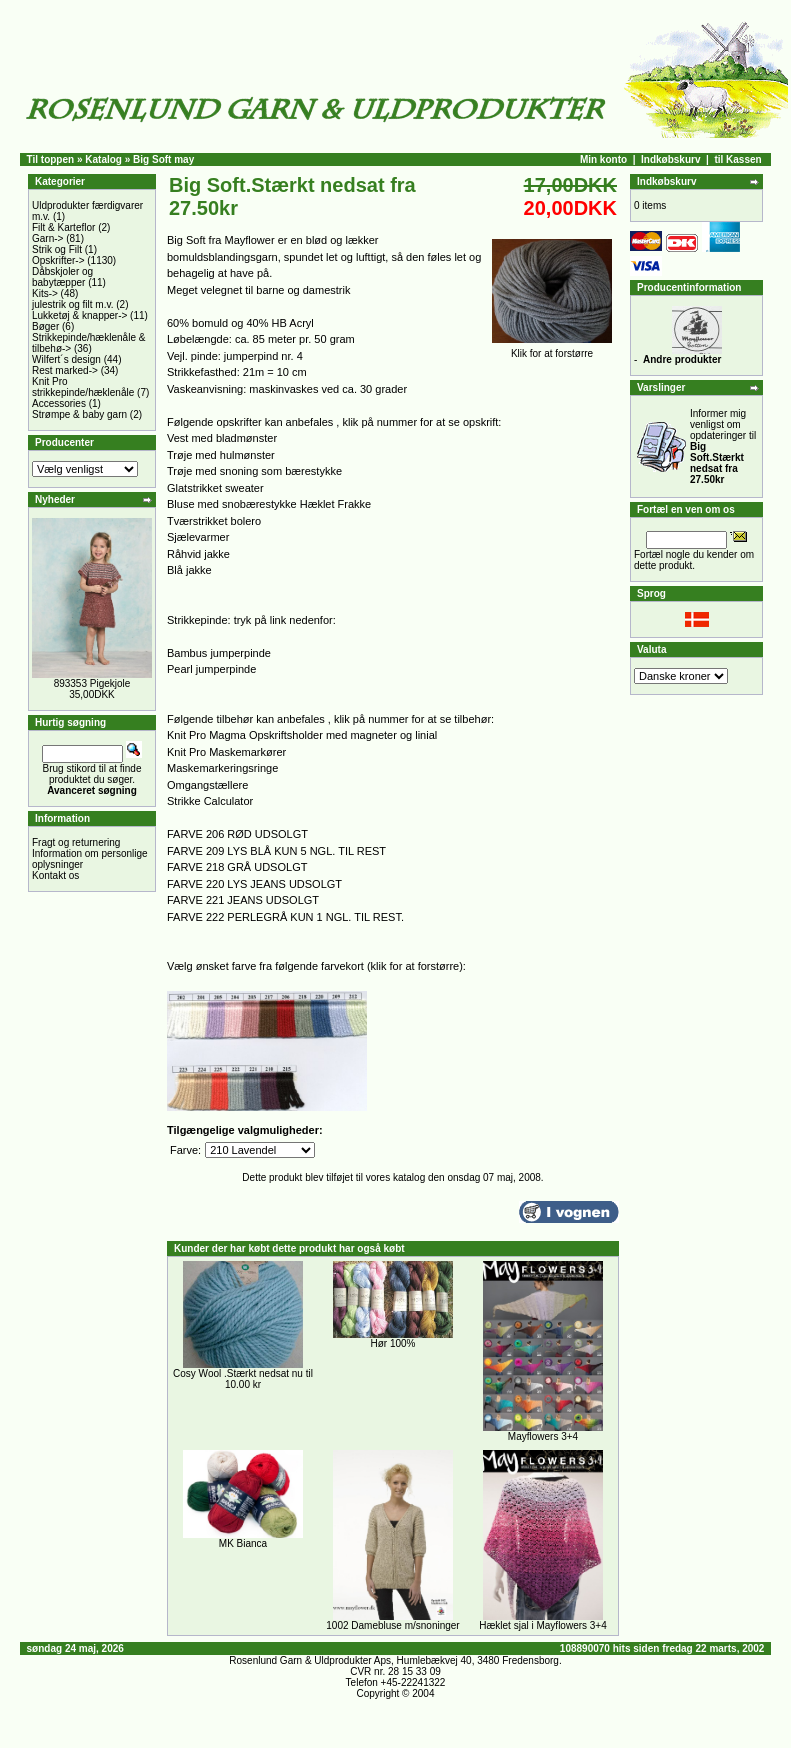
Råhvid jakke (198, 554)
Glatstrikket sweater (215, 488)
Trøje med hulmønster (221, 455)
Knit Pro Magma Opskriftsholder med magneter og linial (302, 735)
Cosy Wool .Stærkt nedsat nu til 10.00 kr (243, 1379)
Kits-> (45, 293)
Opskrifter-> (58, 260)
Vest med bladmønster (222, 438)
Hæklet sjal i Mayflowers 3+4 (543, 1625)
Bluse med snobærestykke (232, 504)
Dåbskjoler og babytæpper (62, 277)
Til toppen (51, 159)
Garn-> (47, 238)
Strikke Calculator (210, 801)
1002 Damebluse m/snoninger (392, 1625)
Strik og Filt (57, 249)
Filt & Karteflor (63, 227)
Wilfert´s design (66, 359)
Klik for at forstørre (552, 349)
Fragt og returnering (76, 842)
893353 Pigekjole (92, 683)
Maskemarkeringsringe (222, 768)
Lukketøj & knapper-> (79, 315)
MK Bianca (243, 1543)
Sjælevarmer (198, 537)
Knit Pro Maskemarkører (226, 752)
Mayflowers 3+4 (543, 1436)
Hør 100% (392, 1343)
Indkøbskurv (670, 159)
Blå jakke (189, 570)
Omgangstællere (207, 785)
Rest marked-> (65, 370)
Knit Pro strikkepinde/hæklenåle (83, 387)
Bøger (45, 326)
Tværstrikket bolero (214, 521)
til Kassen (737, 159)
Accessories (59, 403)
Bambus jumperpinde (219, 653)
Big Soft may (163, 159)
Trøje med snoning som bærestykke (254, 471)
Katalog (103, 159)
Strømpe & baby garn (79, 414)
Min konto (603, 159)
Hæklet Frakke (336, 504)
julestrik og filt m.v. (73, 304)
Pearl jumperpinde (211, 669)
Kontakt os (55, 875)
